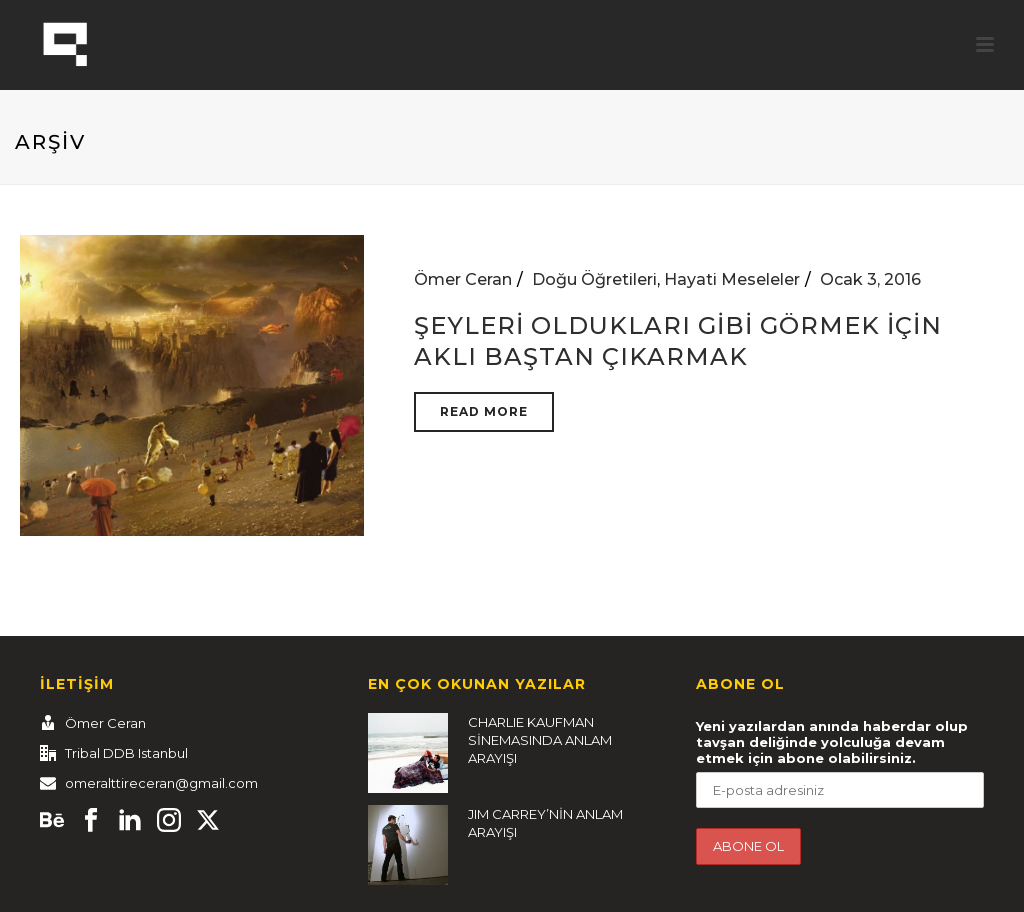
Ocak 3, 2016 (870, 279)
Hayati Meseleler (732, 279)
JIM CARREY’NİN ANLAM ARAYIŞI (545, 823)
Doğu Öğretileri (594, 279)
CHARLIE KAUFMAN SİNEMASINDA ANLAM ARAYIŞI (540, 740)
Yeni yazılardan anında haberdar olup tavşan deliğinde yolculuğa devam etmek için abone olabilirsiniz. (832, 742)
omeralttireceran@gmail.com (161, 783)
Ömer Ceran (463, 279)
